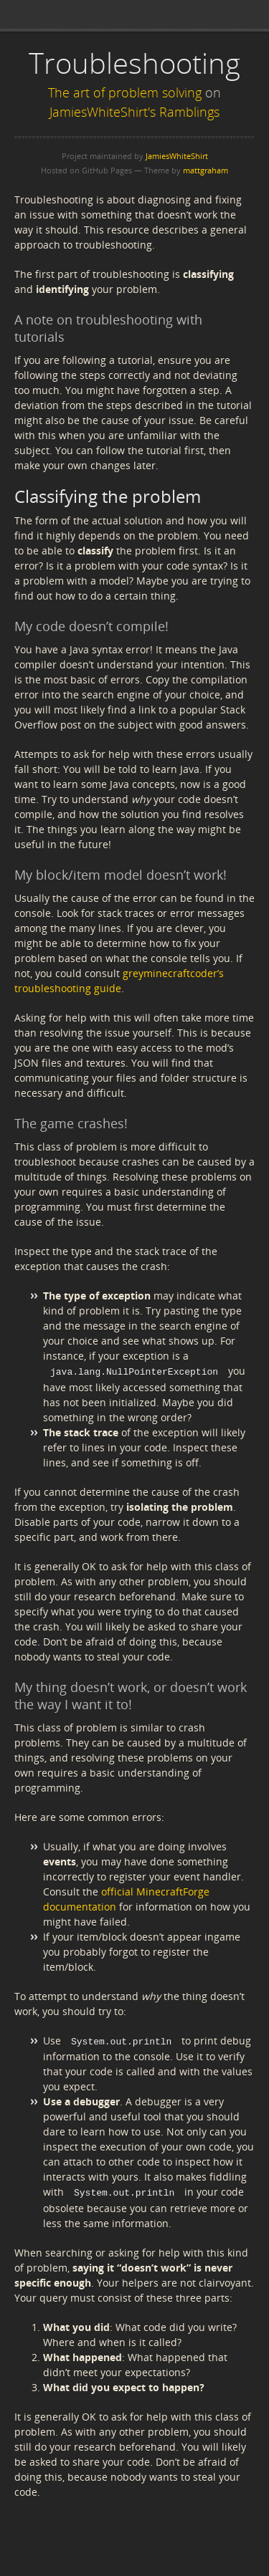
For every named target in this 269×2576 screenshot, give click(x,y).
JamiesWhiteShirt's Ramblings (134, 111)
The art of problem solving (125, 92)
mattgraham (205, 170)
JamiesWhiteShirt (177, 155)
